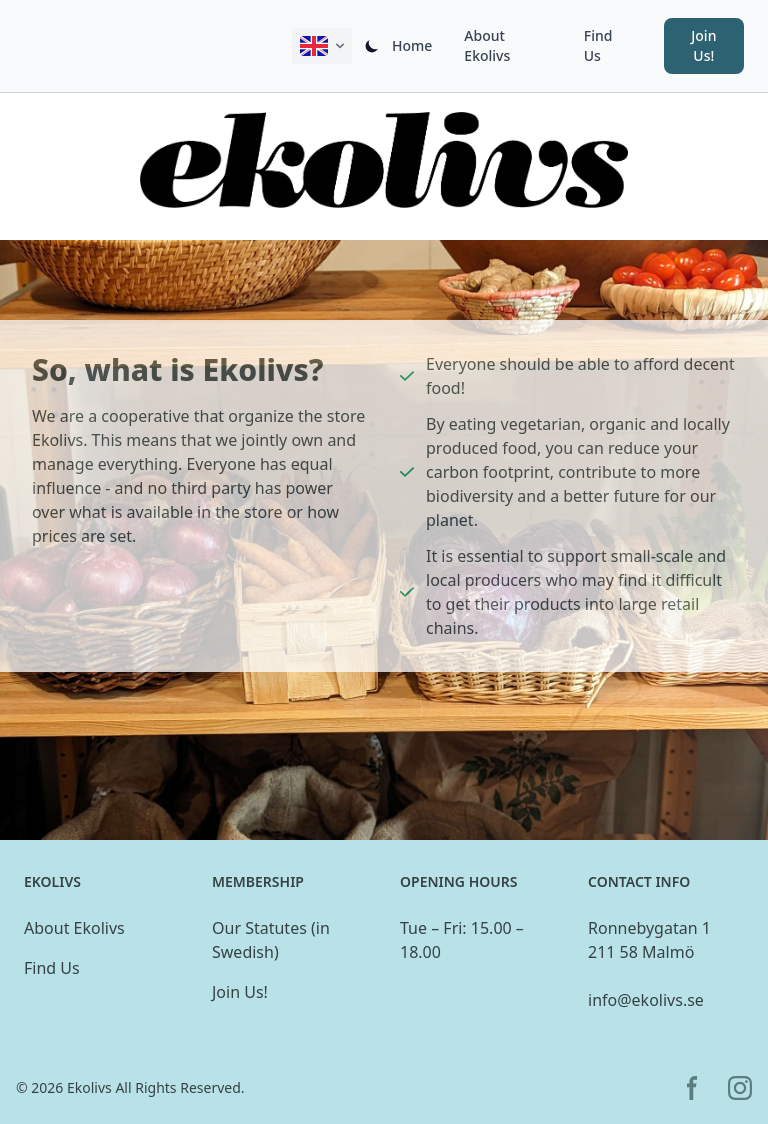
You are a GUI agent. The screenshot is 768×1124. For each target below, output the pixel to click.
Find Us (598, 45)
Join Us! (240, 992)
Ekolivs (89, 1087)
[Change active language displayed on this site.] (322, 46)
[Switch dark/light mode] (372, 46)
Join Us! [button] (703, 45)
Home (412, 45)
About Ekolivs (487, 45)
